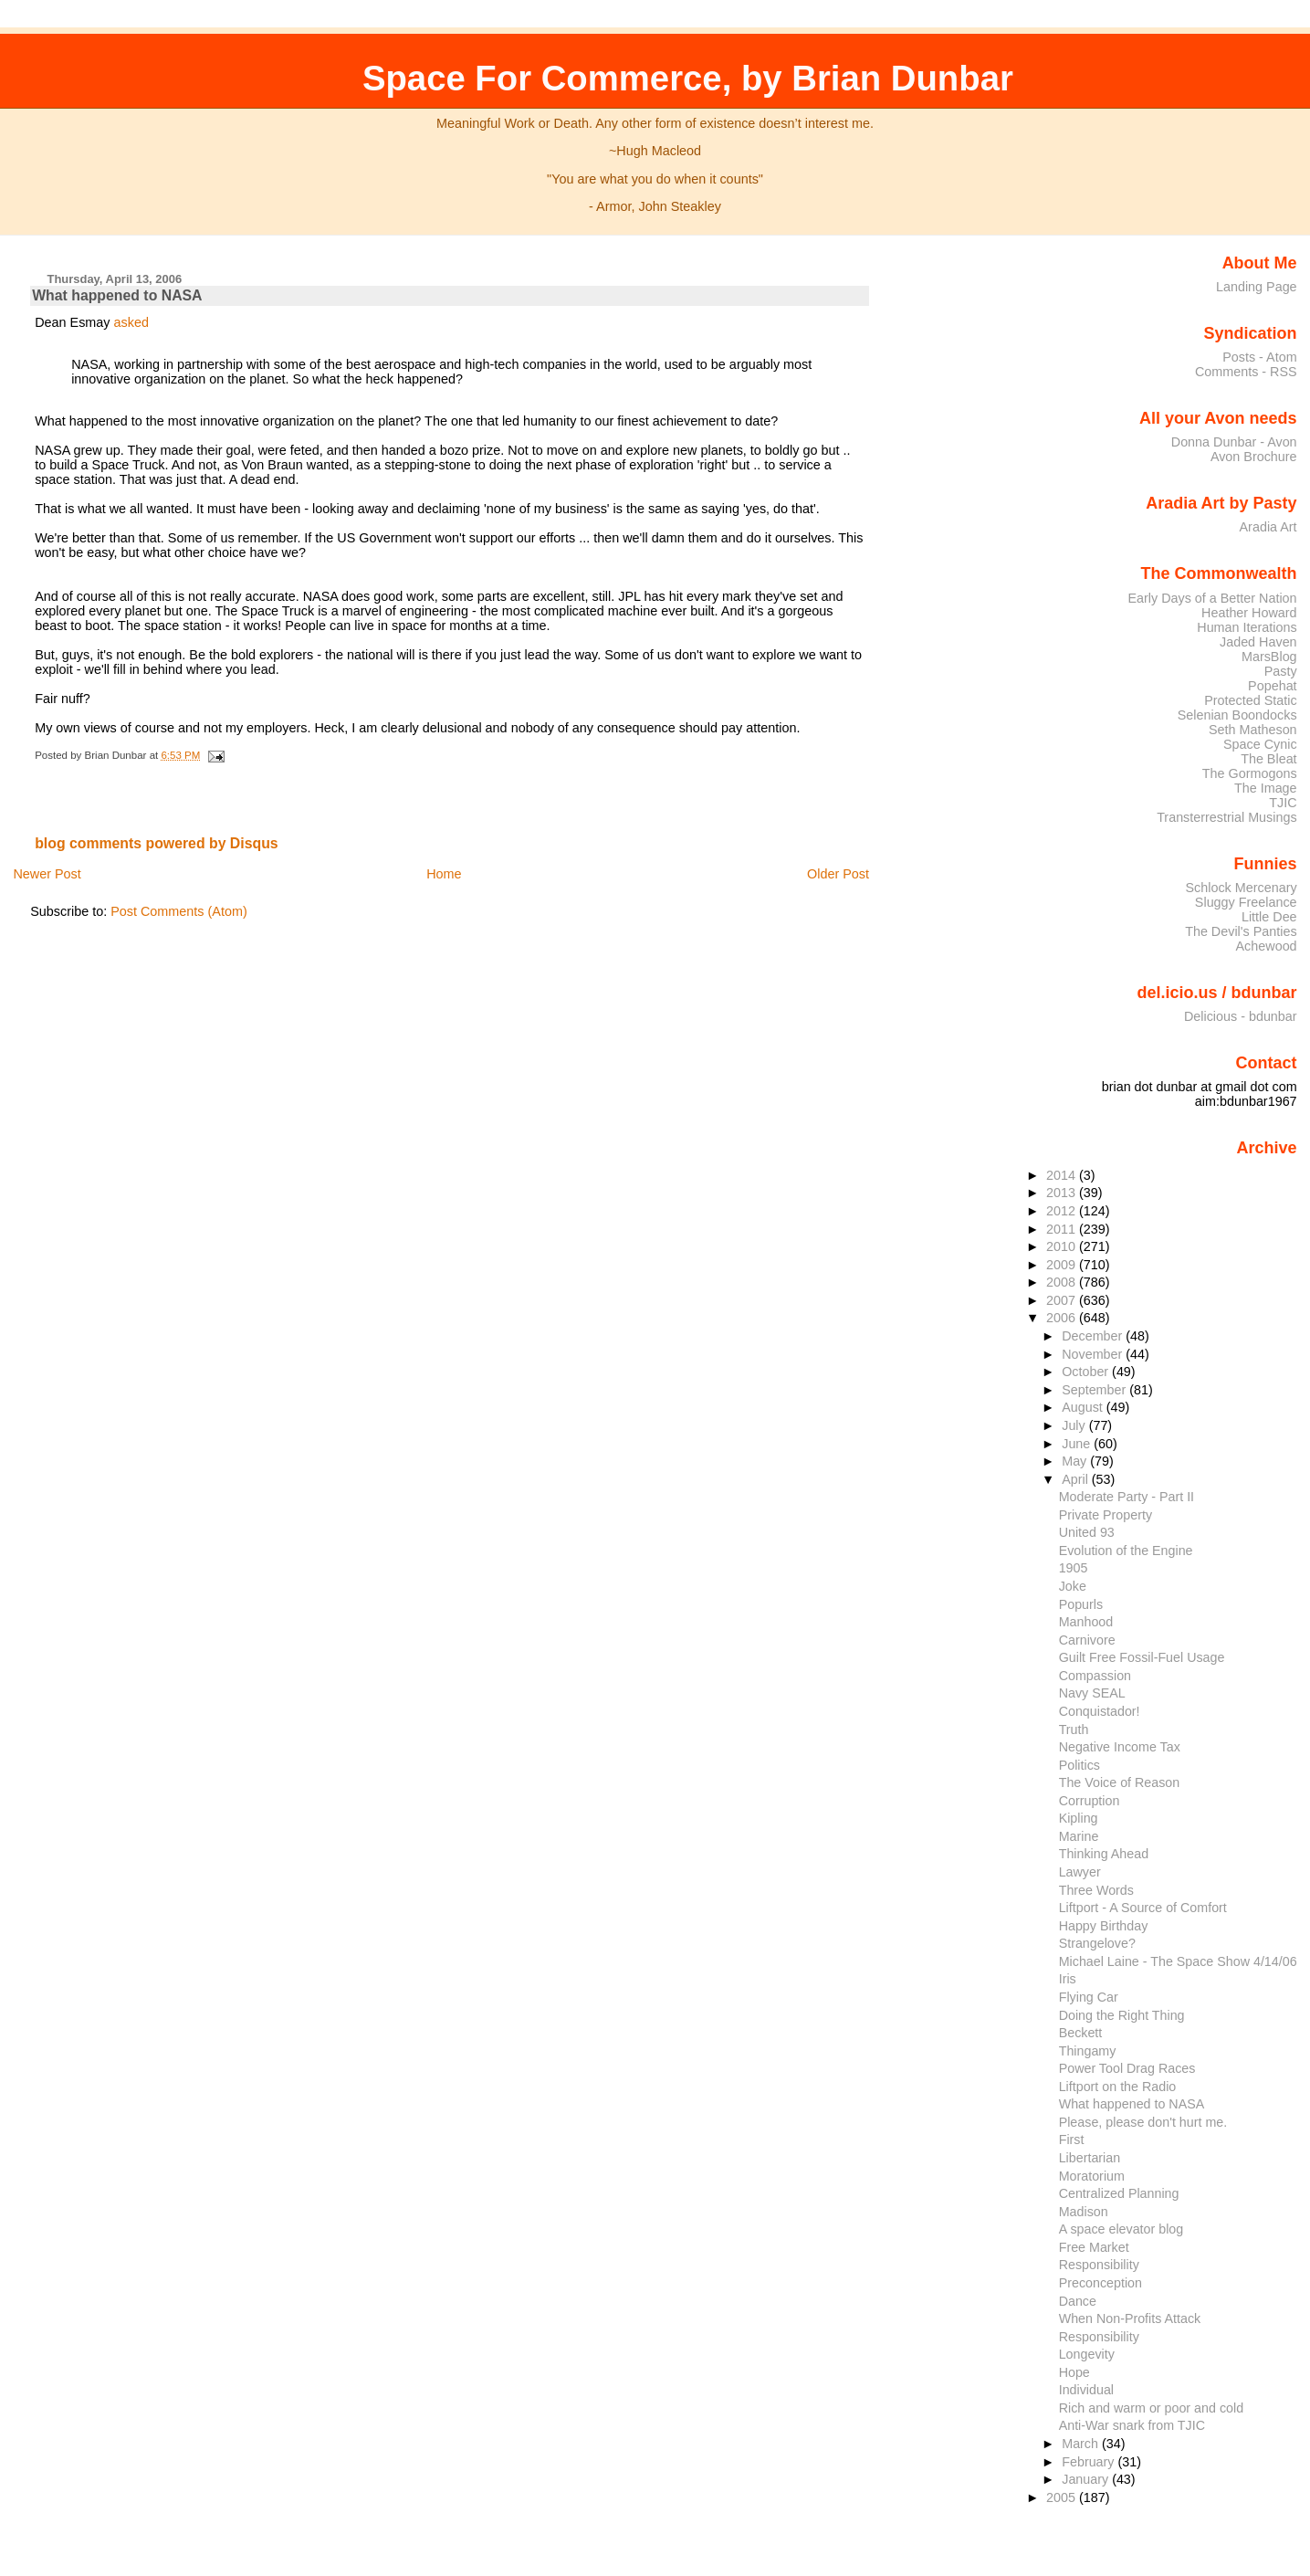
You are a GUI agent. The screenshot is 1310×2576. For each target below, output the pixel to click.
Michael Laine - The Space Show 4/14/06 (1178, 1961)
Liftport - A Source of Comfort (1143, 1907)
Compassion (1095, 1675)
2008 (1062, 1282)
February (1089, 2462)
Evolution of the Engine (1126, 1550)
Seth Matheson (1253, 729)
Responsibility (1099, 2264)
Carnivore (1087, 1640)
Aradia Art (1268, 527)
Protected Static (1250, 700)
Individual (1086, 2389)
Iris (1067, 1978)
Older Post (838, 874)
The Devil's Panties (1240, 931)
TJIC (1282, 802)
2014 (1062, 1175)
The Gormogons (1249, 773)
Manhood (1086, 1621)
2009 (1062, 1264)
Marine (1079, 1836)
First (1072, 2139)
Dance (1077, 2301)
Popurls (1081, 1604)
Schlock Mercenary (1241, 887)
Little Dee (1269, 916)
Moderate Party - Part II (1126, 1496)
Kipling (1078, 1818)
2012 (1062, 1211)
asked (131, 322)
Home (443, 874)
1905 (1073, 1568)
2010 (1062, 1246)
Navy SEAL (1092, 1693)
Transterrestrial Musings (1226, 817)
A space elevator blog (1121, 2229)
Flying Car (1088, 1997)
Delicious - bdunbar (1240, 1016)
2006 (1062, 1317)
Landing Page (1256, 286)
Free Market (1094, 2247)
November (1094, 1354)
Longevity (1087, 2354)
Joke (1072, 1586)
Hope (1074, 2372)
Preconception (1100, 2283)
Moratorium (1092, 2176)
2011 (1062, 1229)
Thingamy (1087, 2051)
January (1087, 2479)
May (1076, 1461)
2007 (1062, 1300)
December (1094, 1336)
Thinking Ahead (1103, 1853)
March (1082, 2443)
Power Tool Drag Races (1127, 2068)
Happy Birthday (1103, 1926)
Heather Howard (1249, 612)
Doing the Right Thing (1122, 2015)
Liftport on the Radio (1118, 2086)
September (1095, 1390)
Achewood (1266, 946)
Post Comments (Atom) (178, 911)
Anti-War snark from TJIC (1132, 2425)
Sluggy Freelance (1246, 902)
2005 (1062, 2497)
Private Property (1105, 1515)
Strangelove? (1097, 1943)
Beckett (1081, 2032)
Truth (1074, 1729)
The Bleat (1268, 759)
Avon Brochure (1253, 456)
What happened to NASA (117, 295)
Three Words (1096, 1890)
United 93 (1087, 1532)
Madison (1083, 2211)
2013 (1062, 1192)
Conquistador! (1099, 1711)
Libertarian (1089, 2157)
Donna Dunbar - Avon (1234, 442)
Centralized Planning (1119, 2193)
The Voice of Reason (1119, 1782)
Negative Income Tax (1119, 1747)
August (1084, 1407)
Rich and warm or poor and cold (1151, 2408)
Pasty (1280, 671)
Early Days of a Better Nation (1211, 598)
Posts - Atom (1259, 357)
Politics (1079, 1765)
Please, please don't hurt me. (1143, 2122)
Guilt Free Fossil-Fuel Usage (1142, 1657)
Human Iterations (1246, 627)
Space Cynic (1260, 744)
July (1075, 1425)
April (1077, 1479)
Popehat (1272, 685)
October (1087, 1371)
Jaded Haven (1258, 642)
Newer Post (46, 874)
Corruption (1089, 1800)
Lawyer (1080, 1872)
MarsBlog (1269, 656)
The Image (1265, 788)
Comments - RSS (1246, 371)
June (1078, 1443)
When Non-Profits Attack (1130, 2318)
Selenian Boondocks (1237, 715)
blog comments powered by (156, 843)
